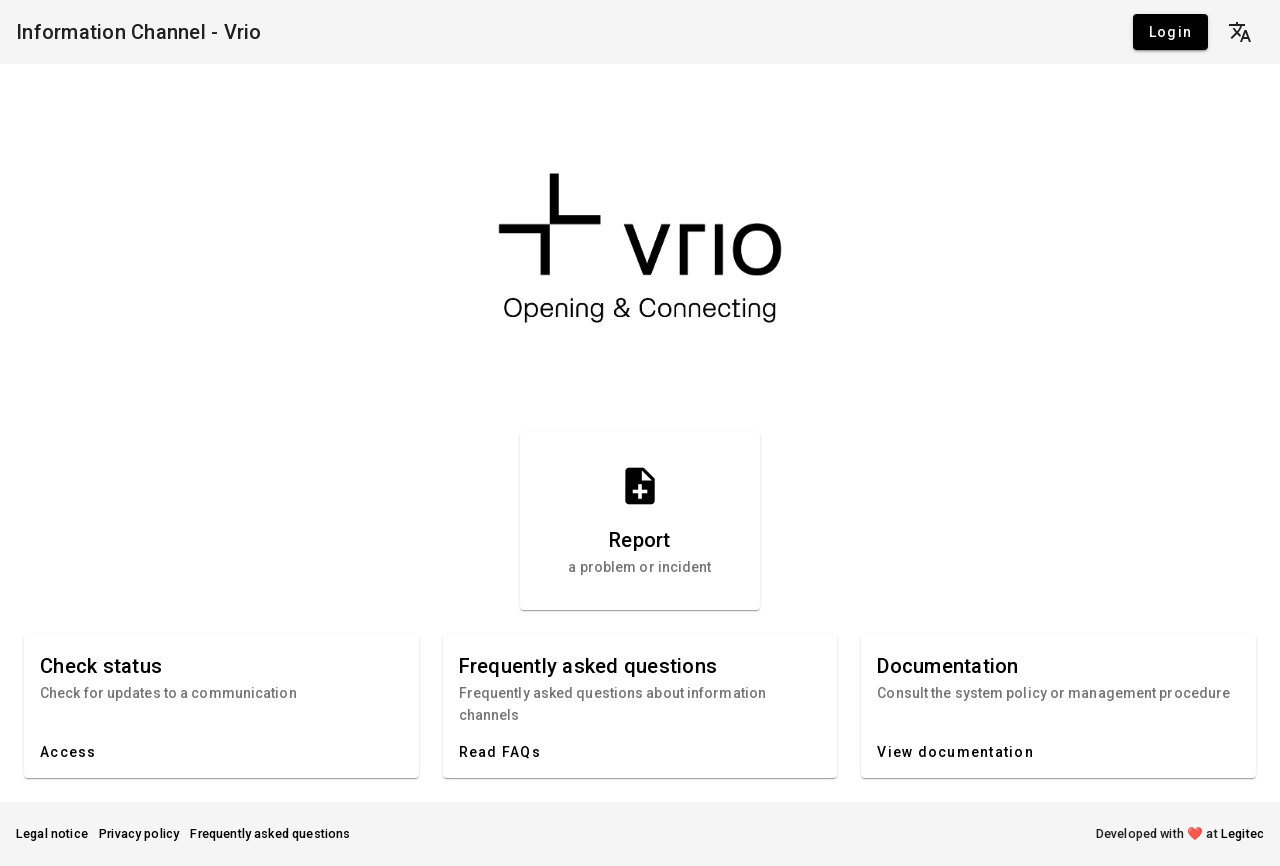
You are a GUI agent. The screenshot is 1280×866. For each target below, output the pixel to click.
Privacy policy (139, 833)
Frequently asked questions (270, 833)
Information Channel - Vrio (139, 32)
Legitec (1242, 833)
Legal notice (52, 833)
